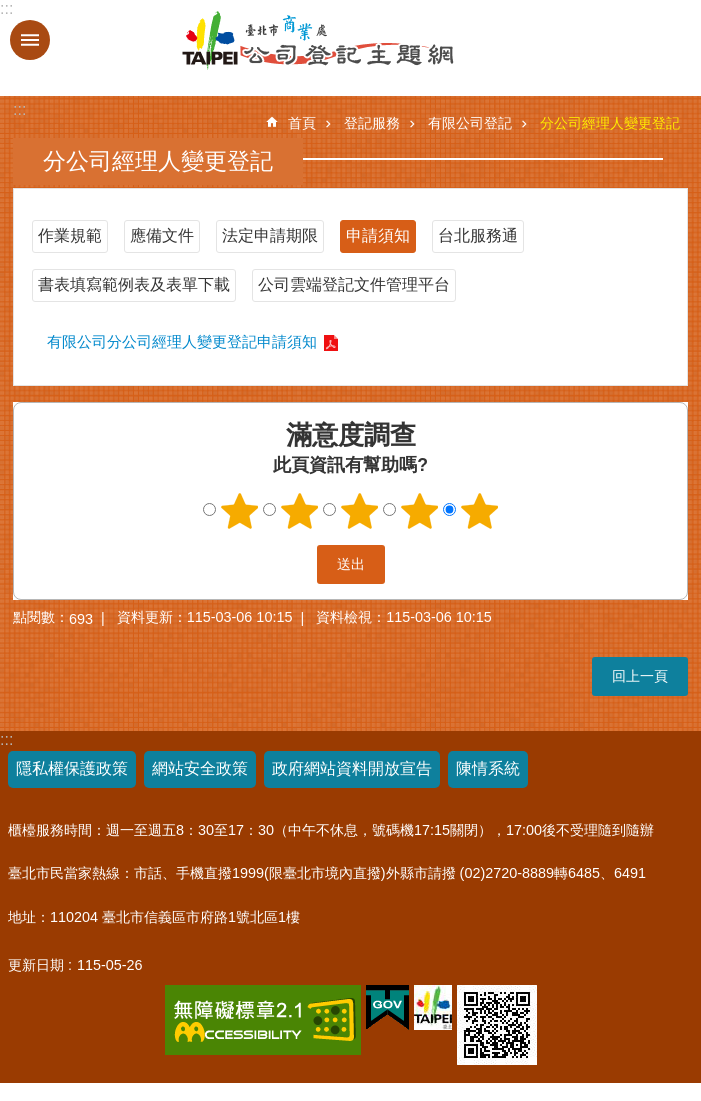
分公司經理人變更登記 (610, 123)
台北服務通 (478, 235)
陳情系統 (488, 768)
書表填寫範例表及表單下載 (134, 284)
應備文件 (162, 235)
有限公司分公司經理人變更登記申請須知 (182, 341)
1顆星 (239, 511)
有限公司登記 (470, 123)
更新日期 (36, 965)
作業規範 (70, 235)
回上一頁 (640, 676)
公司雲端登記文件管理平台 (354, 284)
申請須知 (378, 235)
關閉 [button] (30, 40)
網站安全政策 (200, 768)
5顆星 (479, 511)
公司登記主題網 (263, 41)
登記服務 (372, 123)
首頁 (302, 123)
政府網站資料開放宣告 (352, 768)
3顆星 (359, 511)
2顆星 (299, 511)
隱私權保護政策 (72, 768)
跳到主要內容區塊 (10, 10)
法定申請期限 (270, 235)
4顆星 (419, 511)
